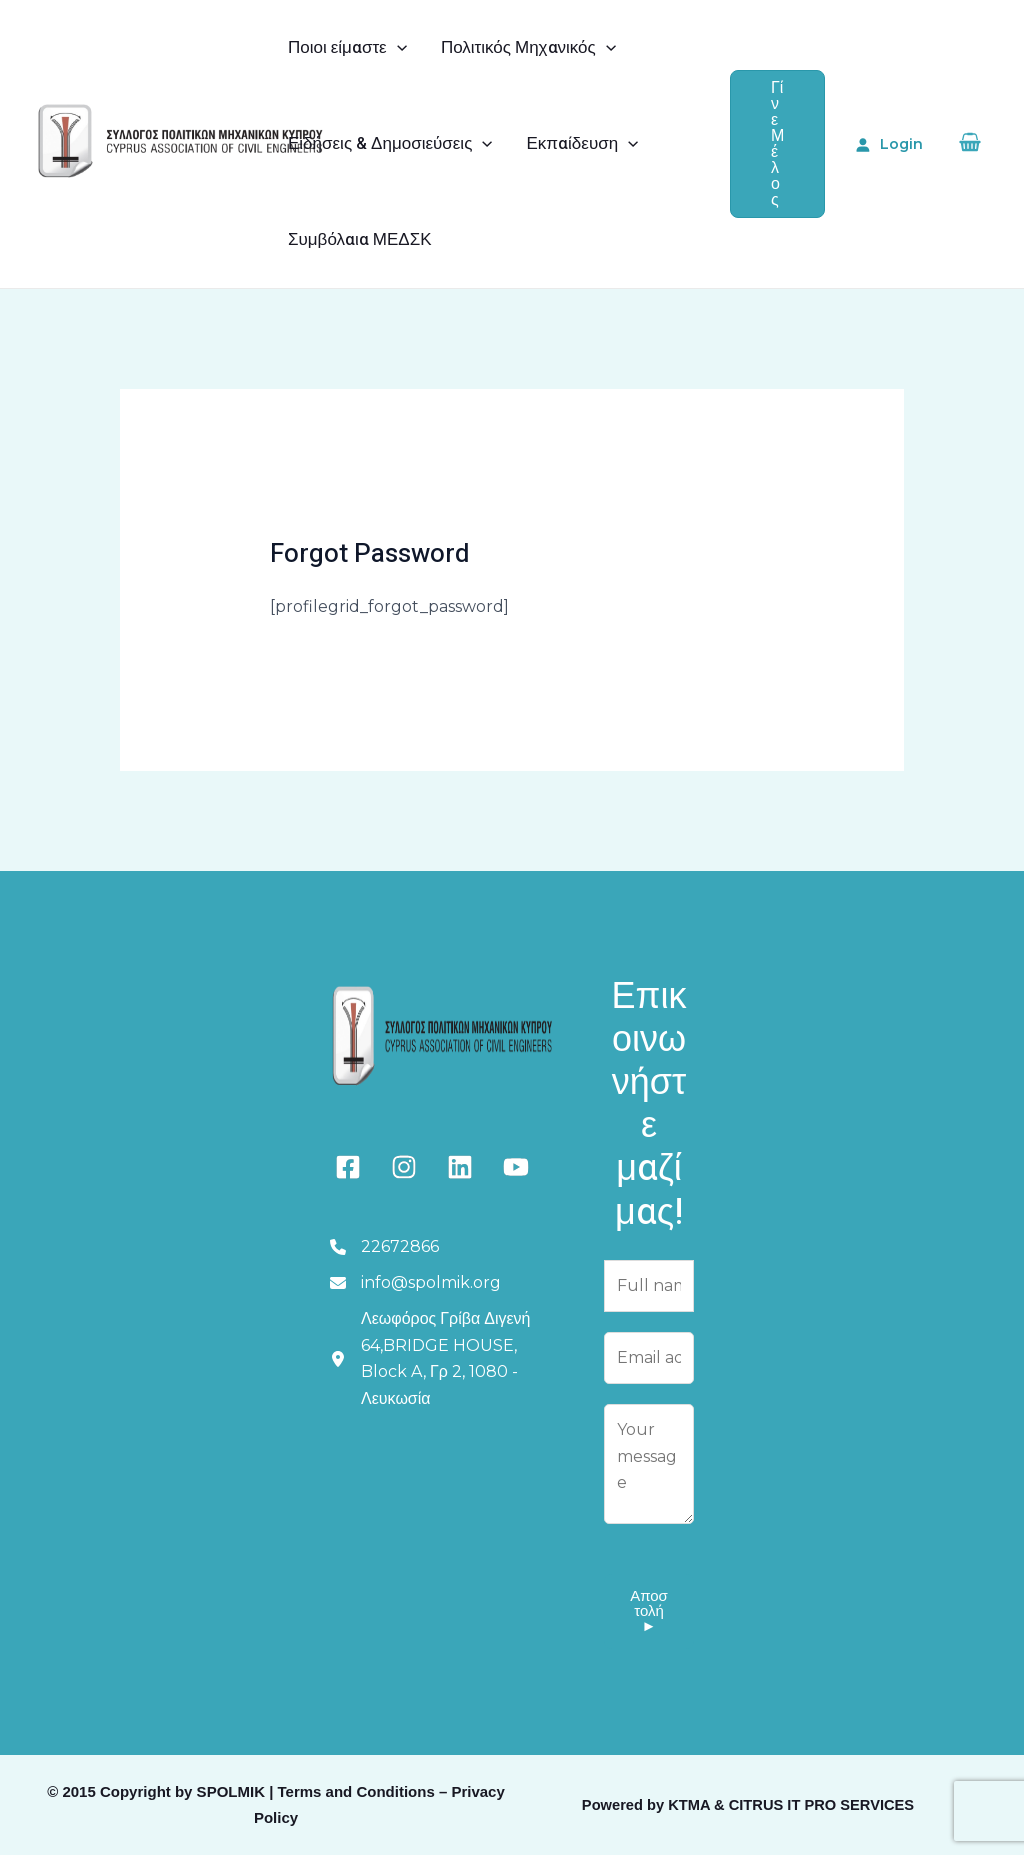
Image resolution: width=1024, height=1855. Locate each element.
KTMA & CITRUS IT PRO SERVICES (791, 1805)
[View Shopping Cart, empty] (969, 144)
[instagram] (404, 1167)
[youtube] (516, 1167)
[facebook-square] (348, 1167)
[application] (397, 48)
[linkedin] (460, 1167)
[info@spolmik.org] (415, 1283)
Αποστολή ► (649, 1611)
